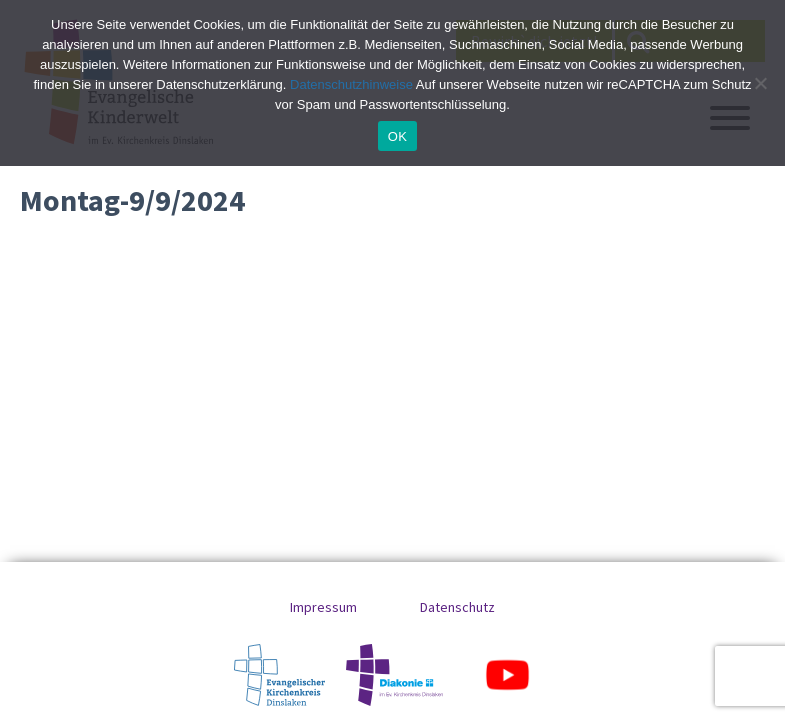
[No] (760, 83)
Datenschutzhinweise (351, 84)
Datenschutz (457, 607)
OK (397, 136)
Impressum (323, 607)
